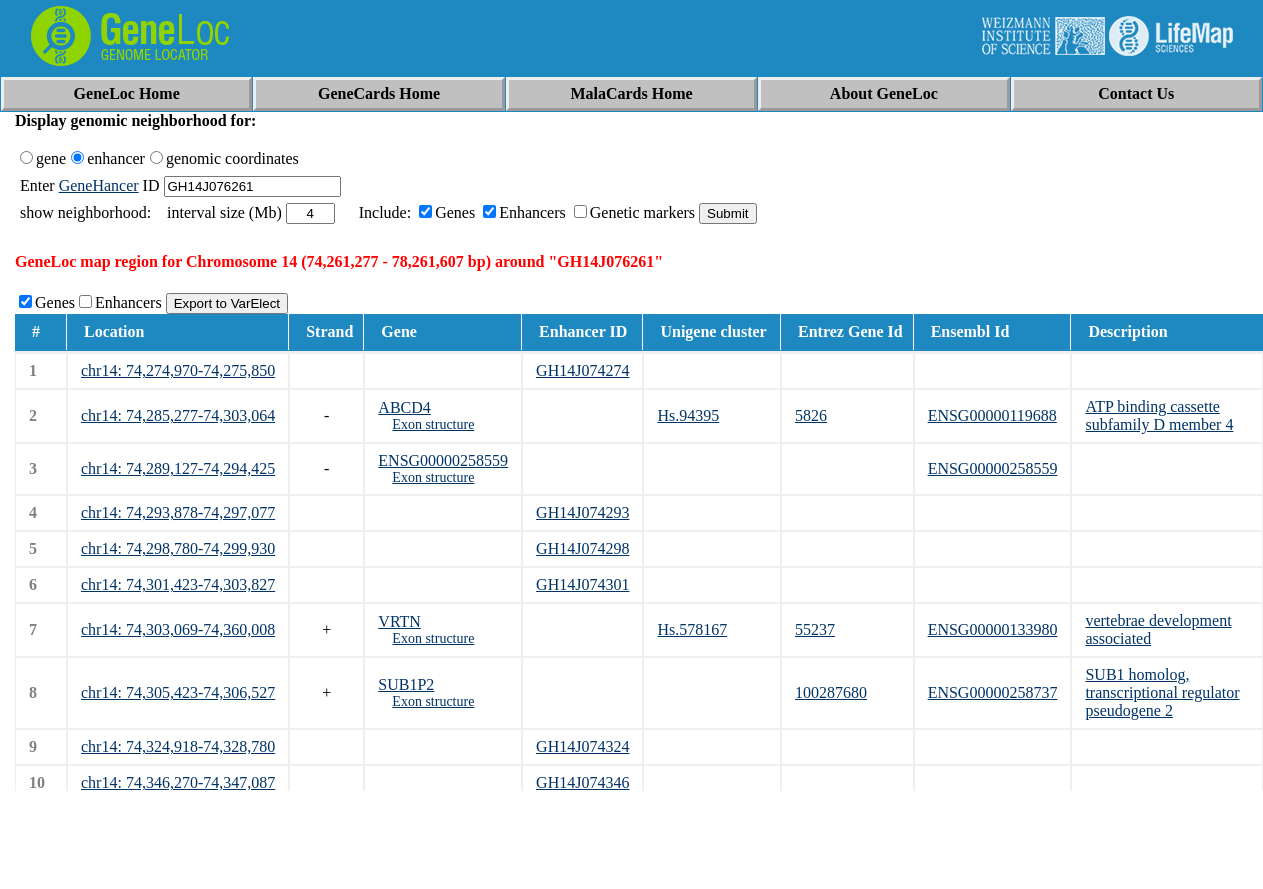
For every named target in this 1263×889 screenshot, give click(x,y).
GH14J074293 (582, 512)
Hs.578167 (692, 629)
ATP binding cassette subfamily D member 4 (1159, 415)
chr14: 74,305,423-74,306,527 (178, 692)
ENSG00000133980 (993, 629)
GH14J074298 (582, 548)
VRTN (399, 621)
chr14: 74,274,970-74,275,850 (178, 370)
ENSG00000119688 (992, 415)
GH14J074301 (582, 584)
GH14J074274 (582, 370)
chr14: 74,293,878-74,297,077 (178, 512)
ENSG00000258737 (993, 692)
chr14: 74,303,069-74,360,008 (178, 629)
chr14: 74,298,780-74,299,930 (178, 548)
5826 (811, 415)
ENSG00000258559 (443, 460)
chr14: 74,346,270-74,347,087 (178, 782)
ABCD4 (404, 407)
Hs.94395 (688, 415)
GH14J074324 (582, 746)
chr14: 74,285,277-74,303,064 (178, 415)
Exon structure (433, 424)
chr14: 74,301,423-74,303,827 (178, 584)
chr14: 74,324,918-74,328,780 (178, 746)
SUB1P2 (406, 684)
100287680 (831, 692)
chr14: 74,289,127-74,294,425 (178, 468)
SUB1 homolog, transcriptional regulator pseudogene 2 (1162, 692)
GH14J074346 (582, 782)
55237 (815, 629)
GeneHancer (99, 185)
